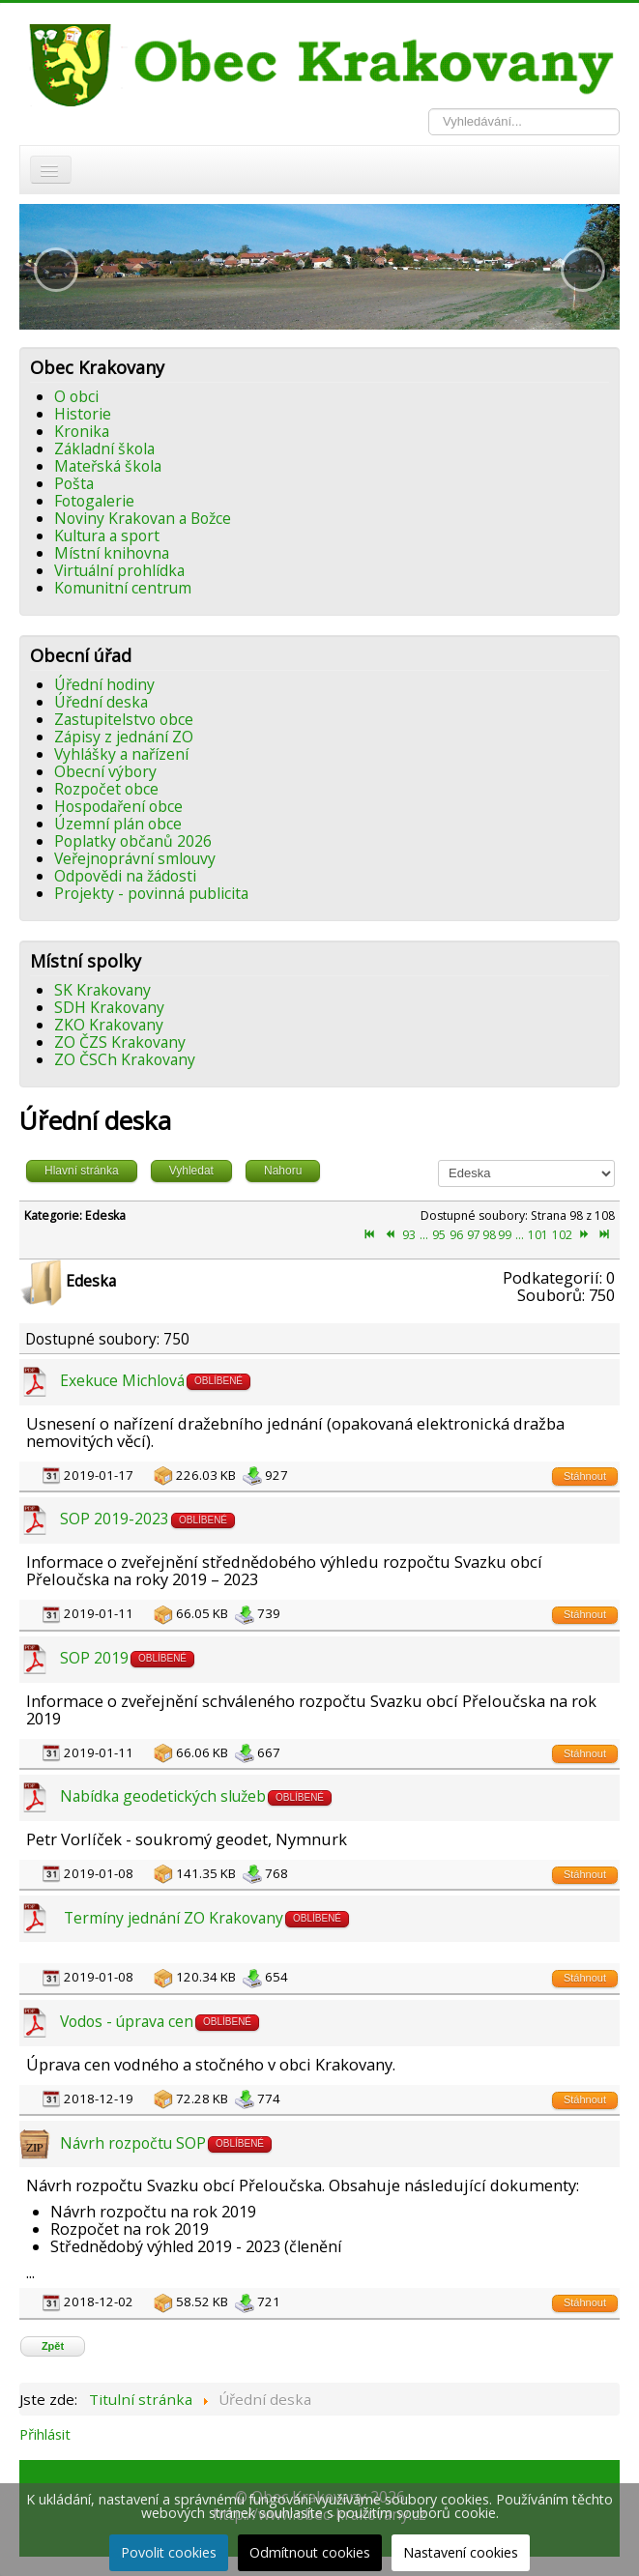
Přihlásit (45, 2434)
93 (409, 1235)
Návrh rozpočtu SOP (133, 2143)
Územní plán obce (118, 823)
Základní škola (104, 448)
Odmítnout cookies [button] (309, 2552)
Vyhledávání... (428, 108)
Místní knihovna (111, 553)
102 (562, 1235)
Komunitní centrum (122, 587)
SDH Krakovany (109, 1007)
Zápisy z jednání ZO (123, 736)
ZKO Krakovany (108, 1024)
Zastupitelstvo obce (123, 719)
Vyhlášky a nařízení (121, 754)
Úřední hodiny (104, 684)
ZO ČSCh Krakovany (124, 1059)
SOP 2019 (94, 1657)
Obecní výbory (105, 771)
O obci (76, 396)
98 (489, 1235)
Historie (82, 413)
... (424, 1235)
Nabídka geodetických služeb (163, 1796)
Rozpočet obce (106, 788)
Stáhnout (585, 1476)
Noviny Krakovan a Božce (142, 518)
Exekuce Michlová (122, 1380)
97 (473, 1235)
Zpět (53, 2346)
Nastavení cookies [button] (460, 2552)
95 (439, 1235)
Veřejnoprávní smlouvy (135, 858)
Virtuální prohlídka (119, 570)
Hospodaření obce (118, 806)
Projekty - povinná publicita (151, 893)
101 (538, 1235)
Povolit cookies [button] (169, 2552)
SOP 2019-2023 (114, 1518)
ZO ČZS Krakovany (120, 1042)
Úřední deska (101, 701)
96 (456, 1235)
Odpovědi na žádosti (125, 875)
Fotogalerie (94, 500)
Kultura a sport (107, 535)
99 (504, 1235)
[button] (56, 269)
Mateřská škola (107, 466)
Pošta (74, 483)
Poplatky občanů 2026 (133, 841)
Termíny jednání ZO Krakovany (171, 1917)
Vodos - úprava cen (126, 2021)
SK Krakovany (102, 989)
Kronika (81, 431)
